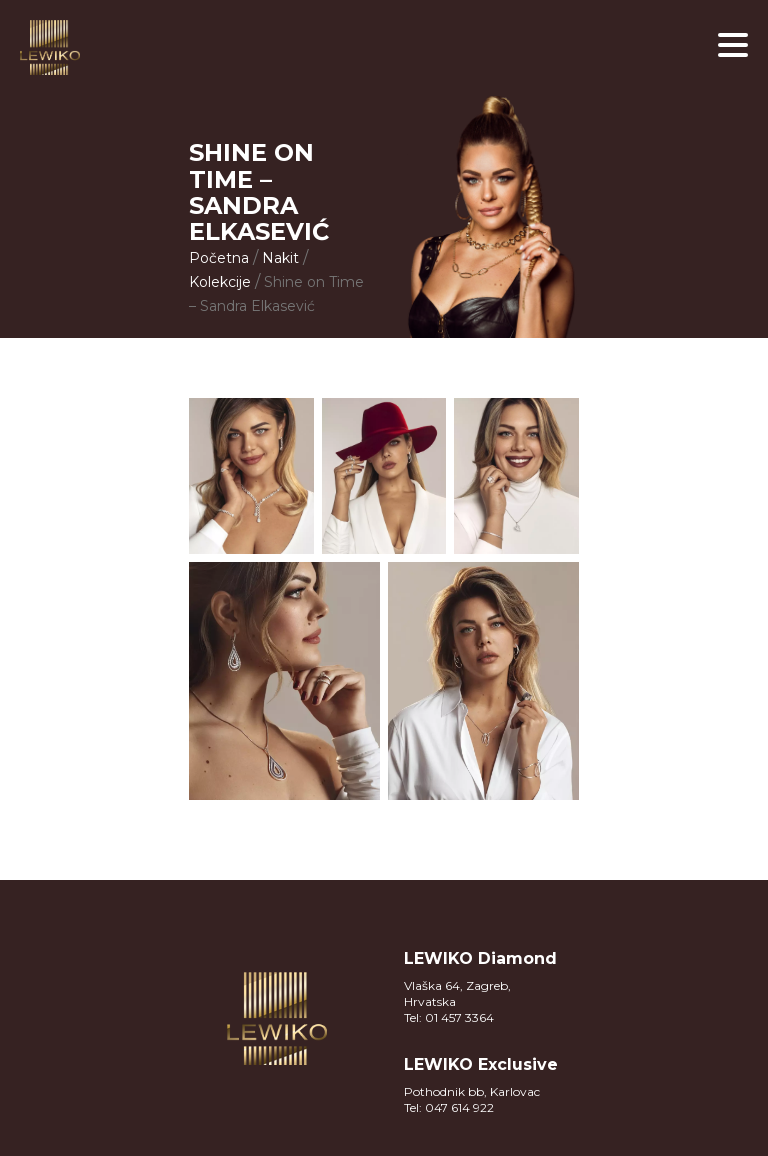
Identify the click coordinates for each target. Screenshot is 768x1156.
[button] (733, 45)
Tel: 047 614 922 (449, 1107)
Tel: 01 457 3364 (449, 1017)
